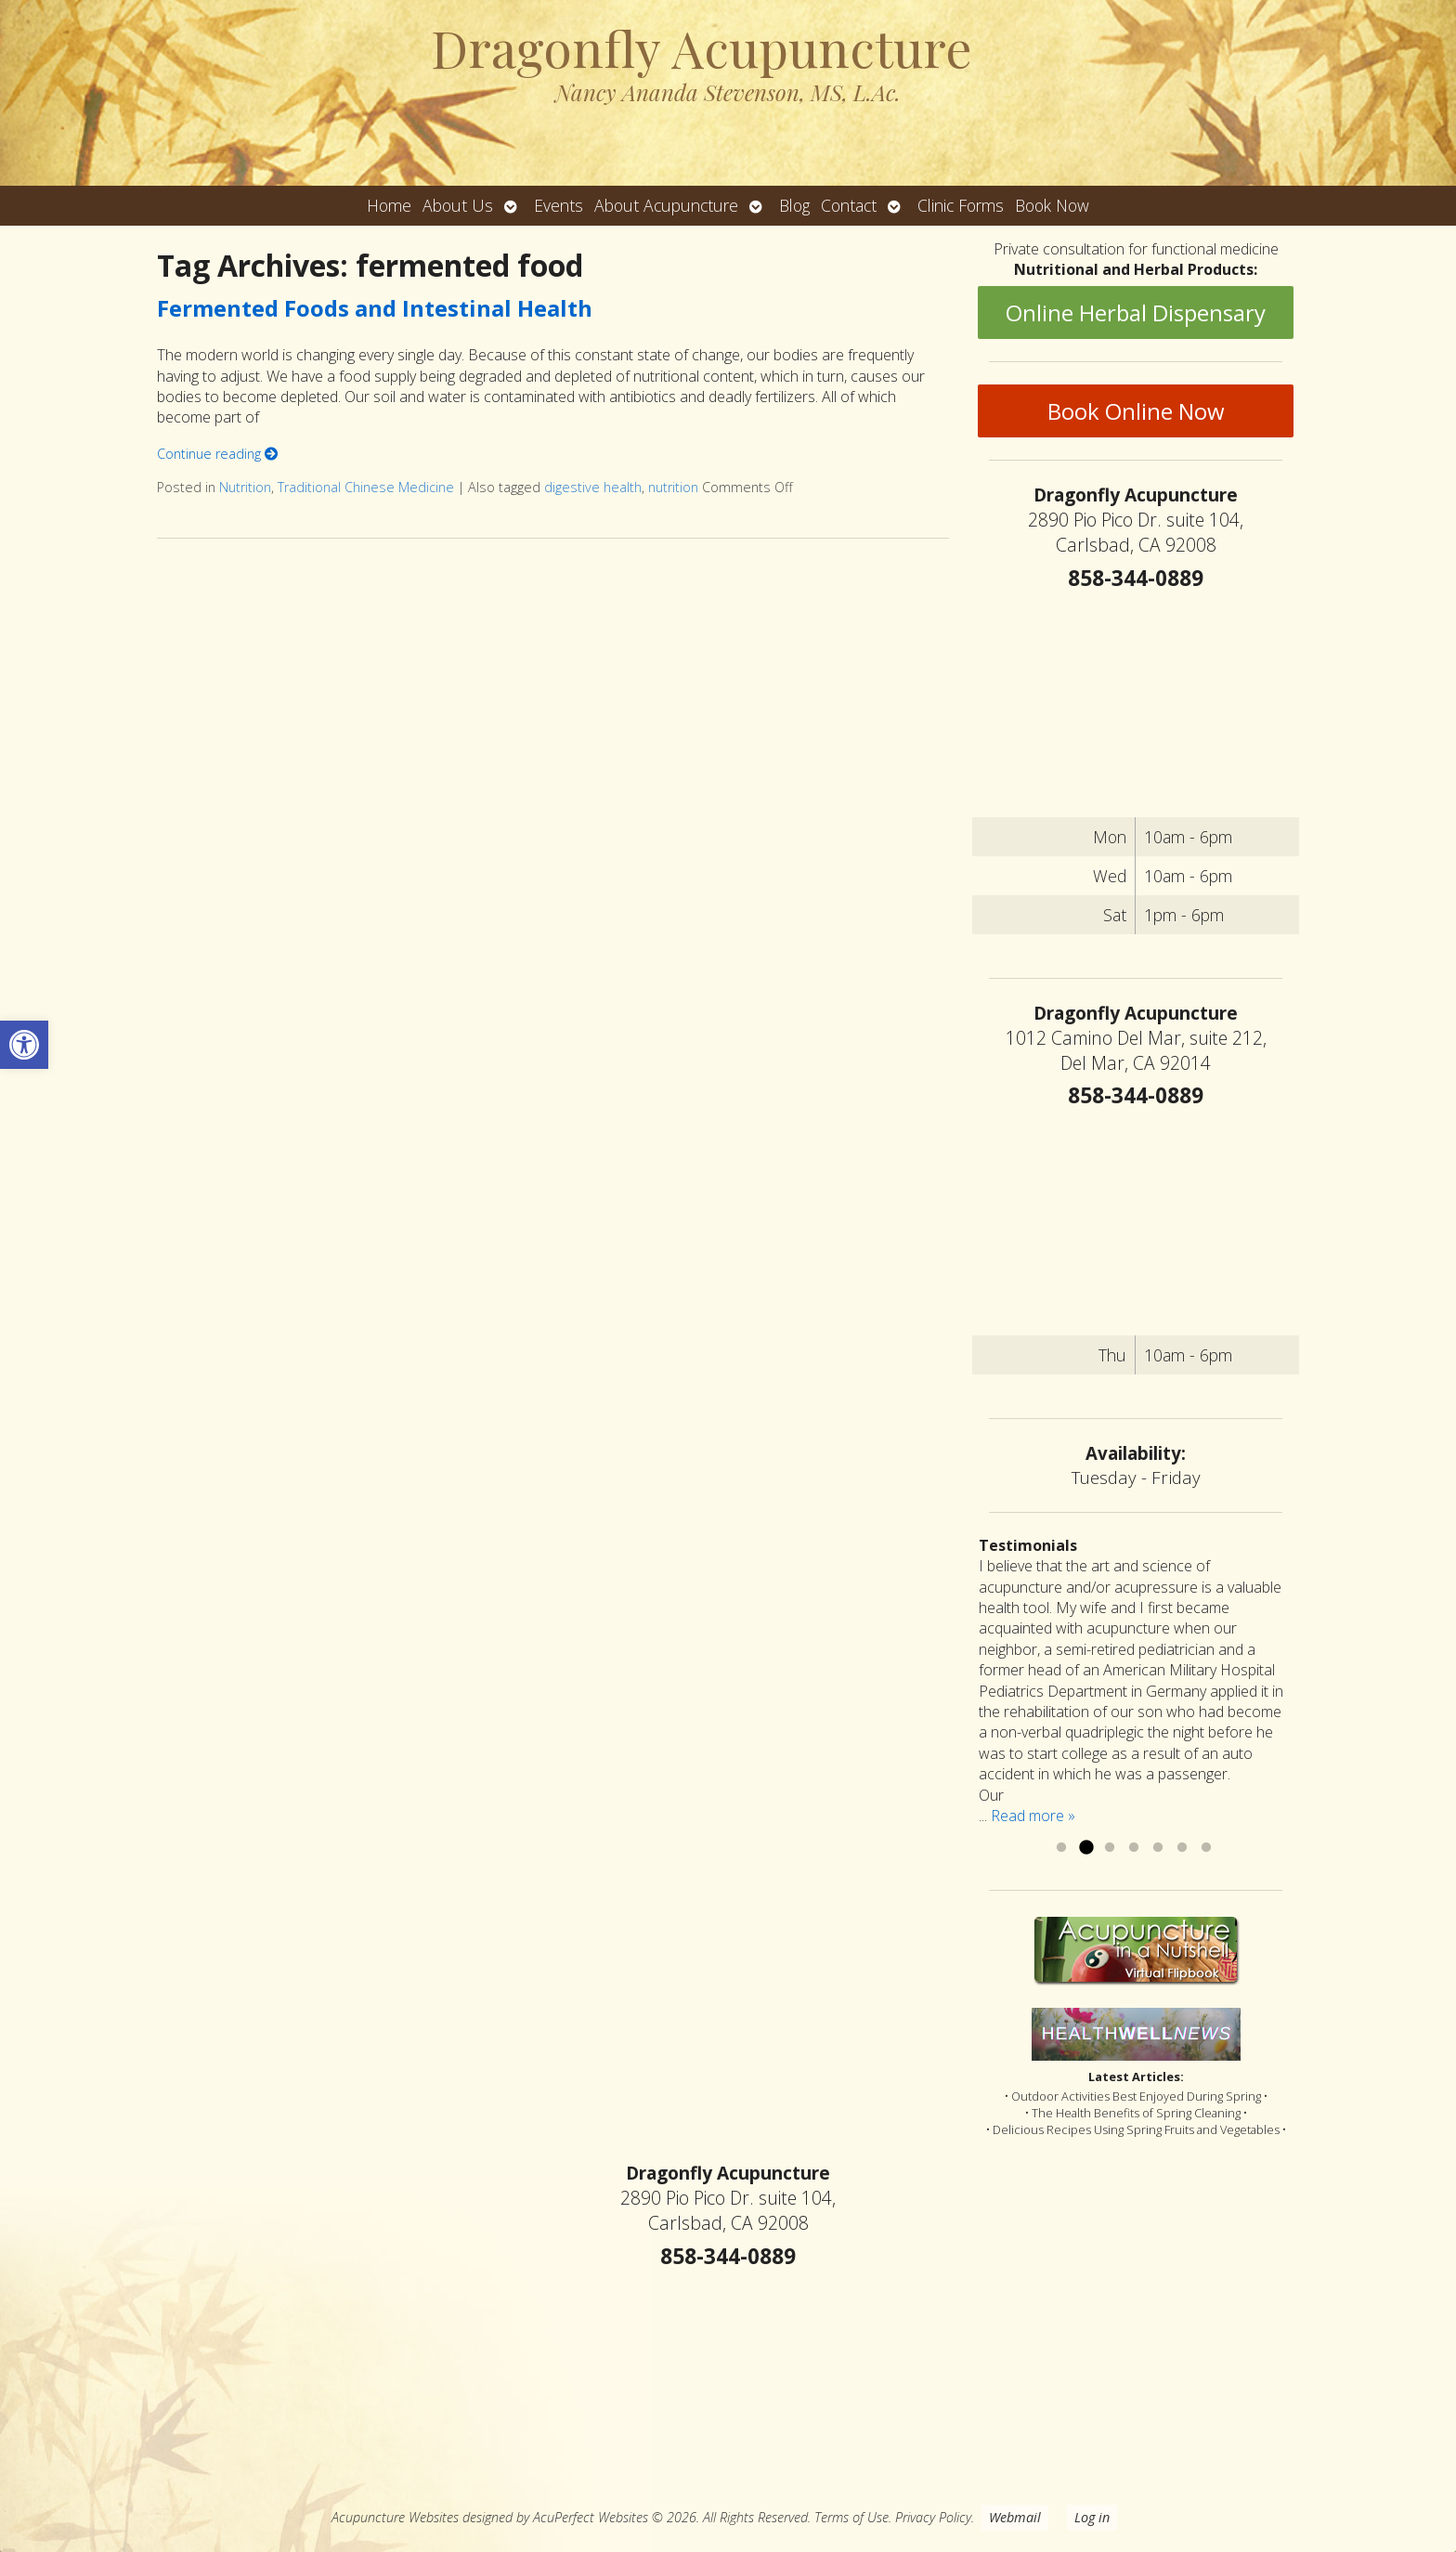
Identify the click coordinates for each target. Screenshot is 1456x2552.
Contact (849, 205)
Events (558, 205)
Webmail (1015, 2517)
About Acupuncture (666, 205)
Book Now (1052, 205)
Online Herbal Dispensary (1136, 312)
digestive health (593, 487)
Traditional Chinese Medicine (366, 487)
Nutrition (245, 487)
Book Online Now (1136, 411)
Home (389, 205)
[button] (24, 1045)
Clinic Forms (960, 205)
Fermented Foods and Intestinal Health (374, 308)
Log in (1092, 2517)
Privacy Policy (933, 2517)
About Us (457, 205)
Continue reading (217, 453)
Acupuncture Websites (395, 2517)
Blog (794, 205)
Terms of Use (851, 2517)
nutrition (673, 487)
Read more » (1033, 1815)
